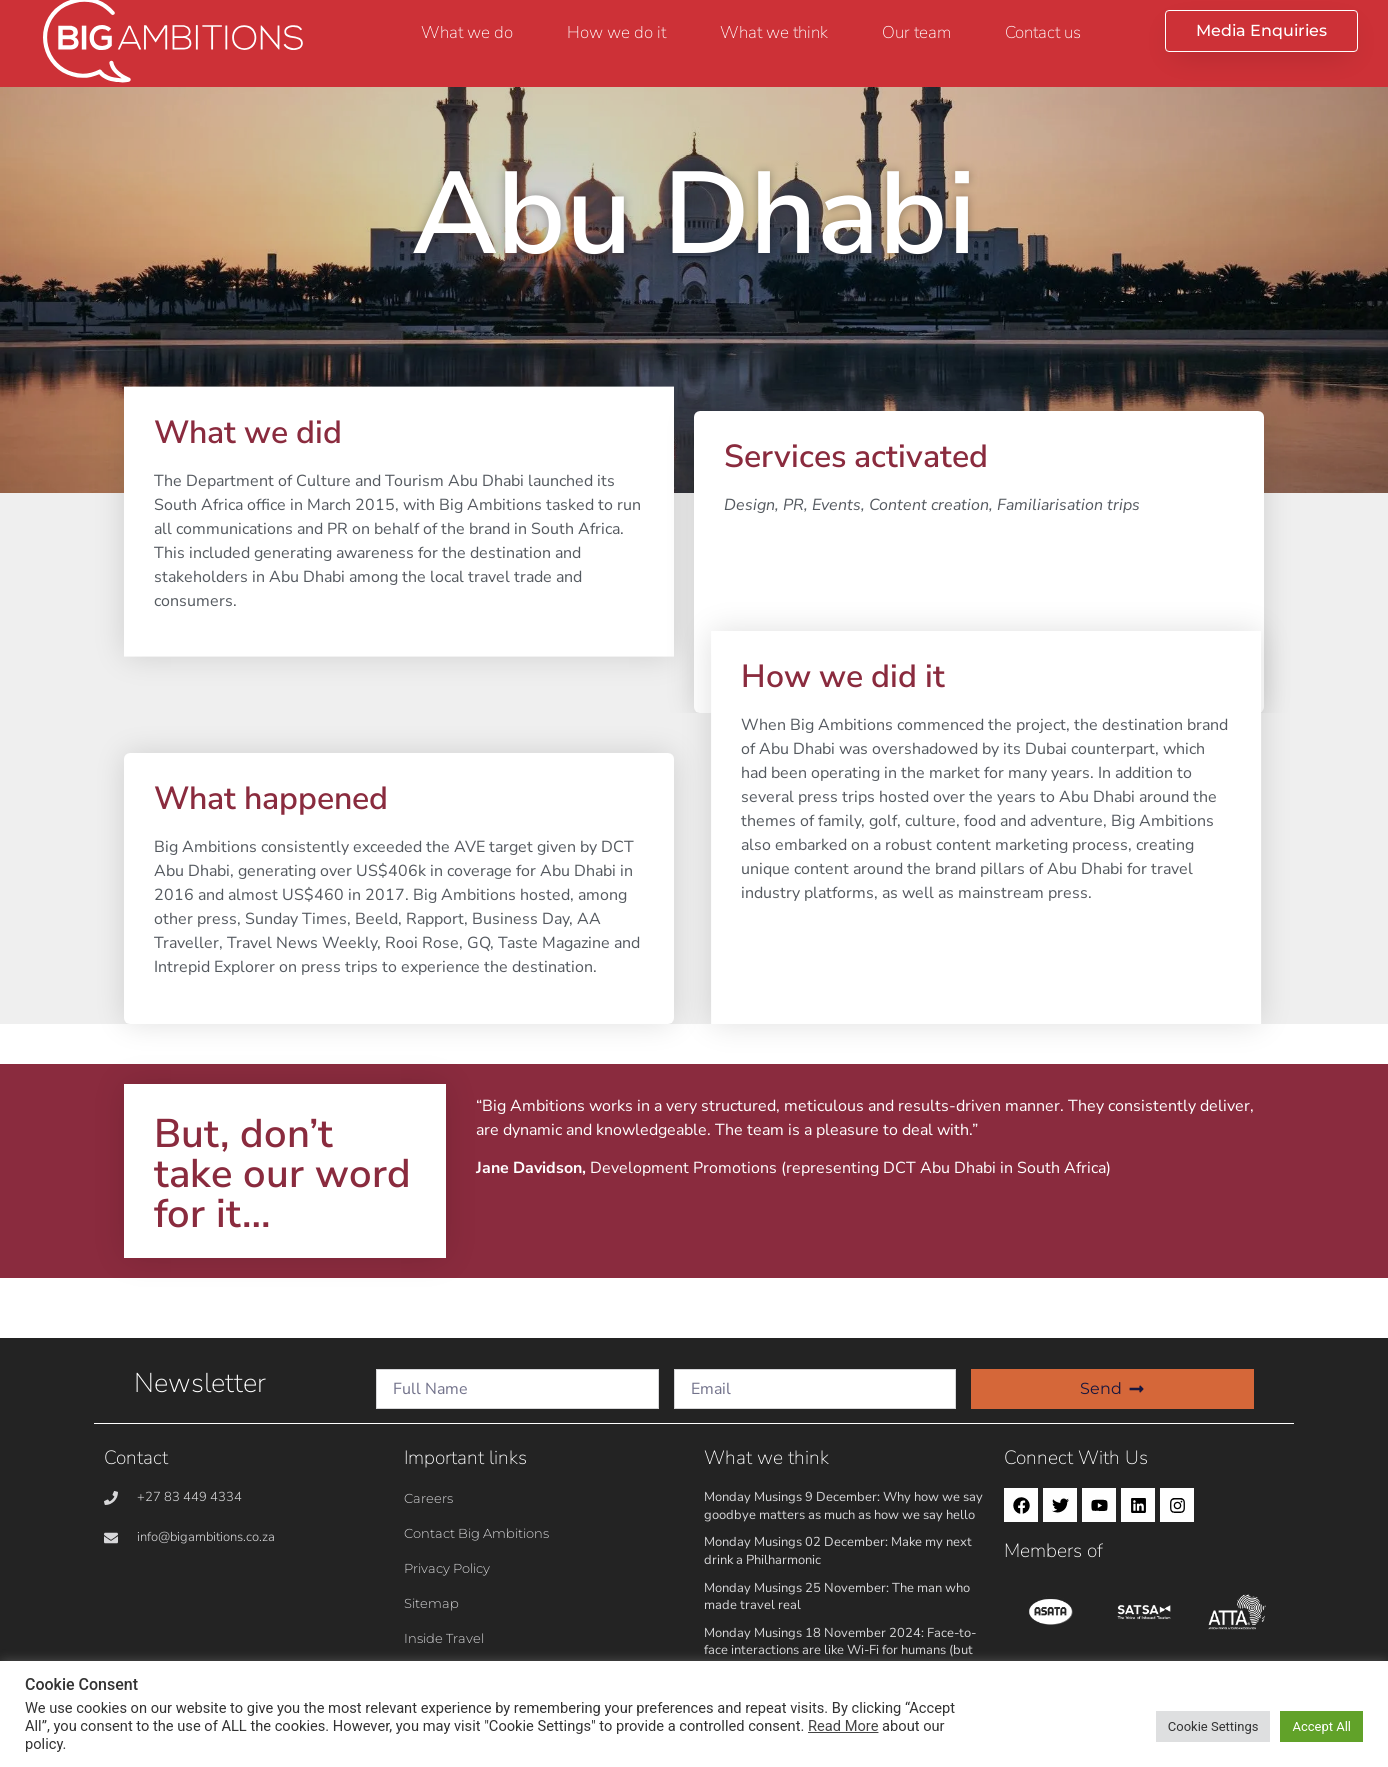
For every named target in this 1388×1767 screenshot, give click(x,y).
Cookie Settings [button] (1213, 1726)
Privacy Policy (447, 1568)
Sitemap (431, 1603)
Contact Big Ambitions (476, 1533)
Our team (916, 32)
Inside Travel (444, 1638)
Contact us (1043, 32)
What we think (774, 32)
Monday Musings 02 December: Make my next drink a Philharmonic (838, 1551)
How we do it (616, 32)
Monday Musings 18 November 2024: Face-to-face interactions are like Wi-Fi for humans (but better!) (840, 1650)
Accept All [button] (1321, 1726)
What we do (467, 32)
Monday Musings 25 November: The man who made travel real (837, 1597)
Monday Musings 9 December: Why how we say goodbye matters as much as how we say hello (843, 1506)
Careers (428, 1498)
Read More (843, 1726)
